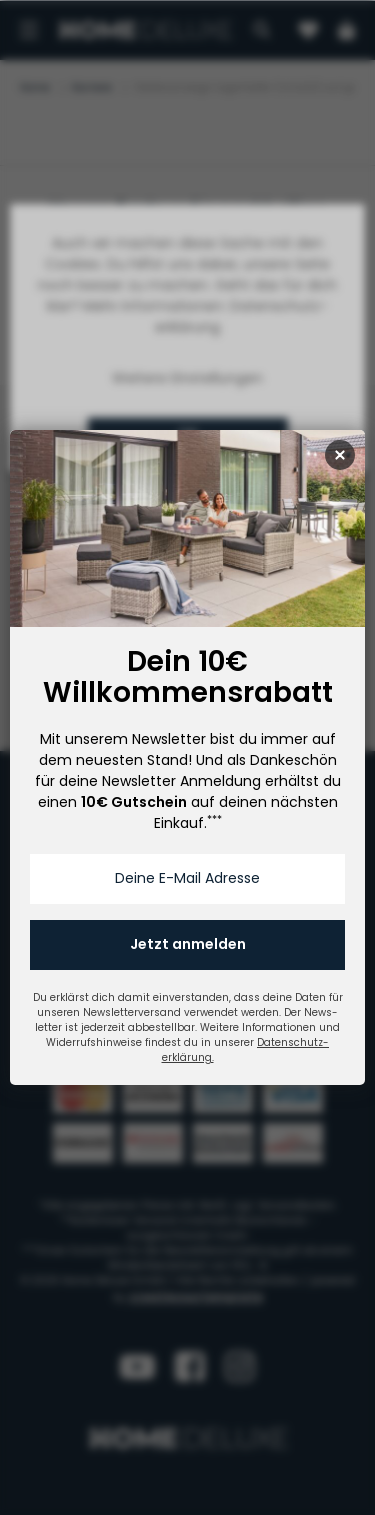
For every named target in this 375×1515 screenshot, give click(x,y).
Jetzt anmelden (188, 944)
